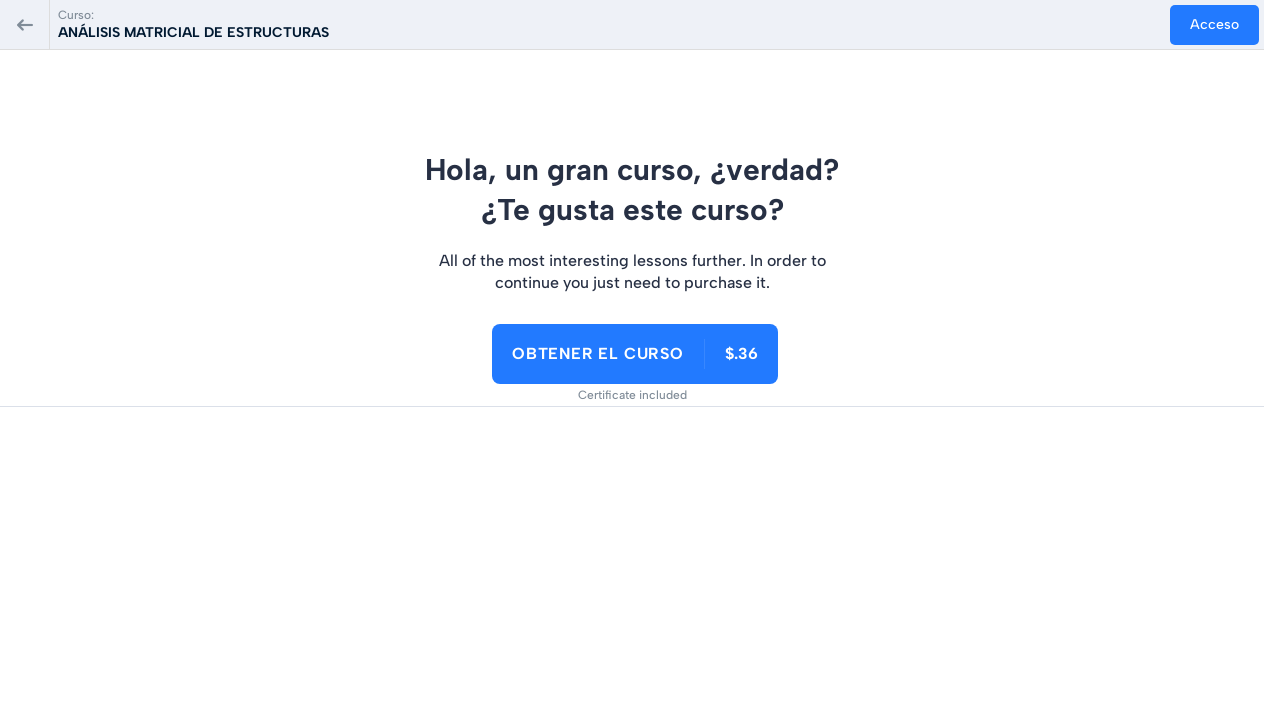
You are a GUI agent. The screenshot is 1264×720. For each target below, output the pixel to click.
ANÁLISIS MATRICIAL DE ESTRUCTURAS (193, 32)
